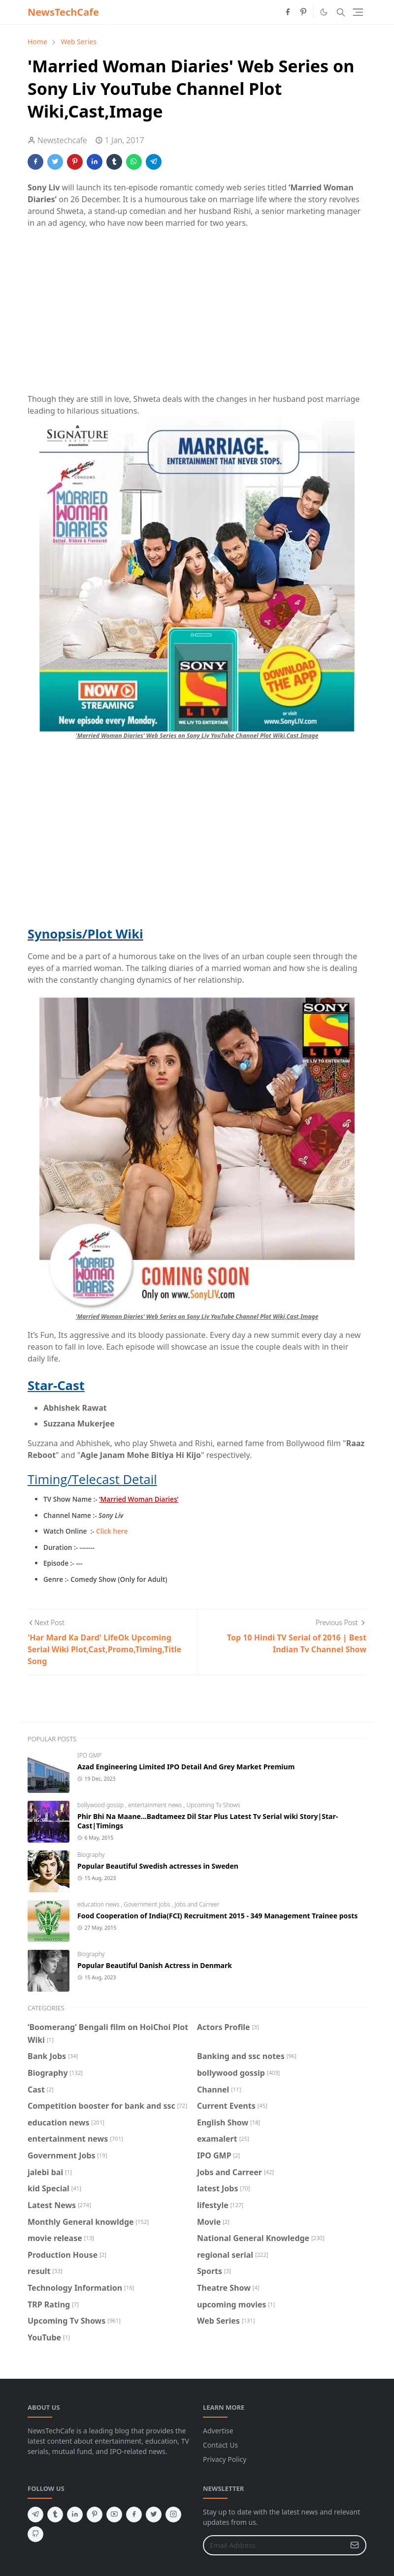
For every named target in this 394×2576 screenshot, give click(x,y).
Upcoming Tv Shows (213, 1805)
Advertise (218, 2430)
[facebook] (288, 12)
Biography (91, 1854)
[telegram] (35, 2514)
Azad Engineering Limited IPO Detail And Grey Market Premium (186, 1766)
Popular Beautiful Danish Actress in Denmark (154, 1965)
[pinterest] (303, 12)
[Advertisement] (197, 317)
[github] (35, 2534)
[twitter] (154, 2514)
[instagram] (173, 2514)
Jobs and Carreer (196, 1904)
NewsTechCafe (63, 12)
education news (99, 1904)
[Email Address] (274, 2545)
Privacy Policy (224, 2459)
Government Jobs (147, 1904)
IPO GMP (89, 1755)
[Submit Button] (354, 2545)
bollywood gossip (101, 1805)
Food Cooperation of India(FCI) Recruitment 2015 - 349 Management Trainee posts (217, 1915)
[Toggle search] (341, 12)
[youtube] (114, 2514)
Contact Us (220, 2445)
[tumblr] (55, 2514)
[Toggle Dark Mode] (324, 12)
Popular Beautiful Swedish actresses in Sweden (157, 1866)
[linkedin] (75, 2514)
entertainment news (155, 1805)
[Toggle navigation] (358, 12)
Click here (112, 1531)
